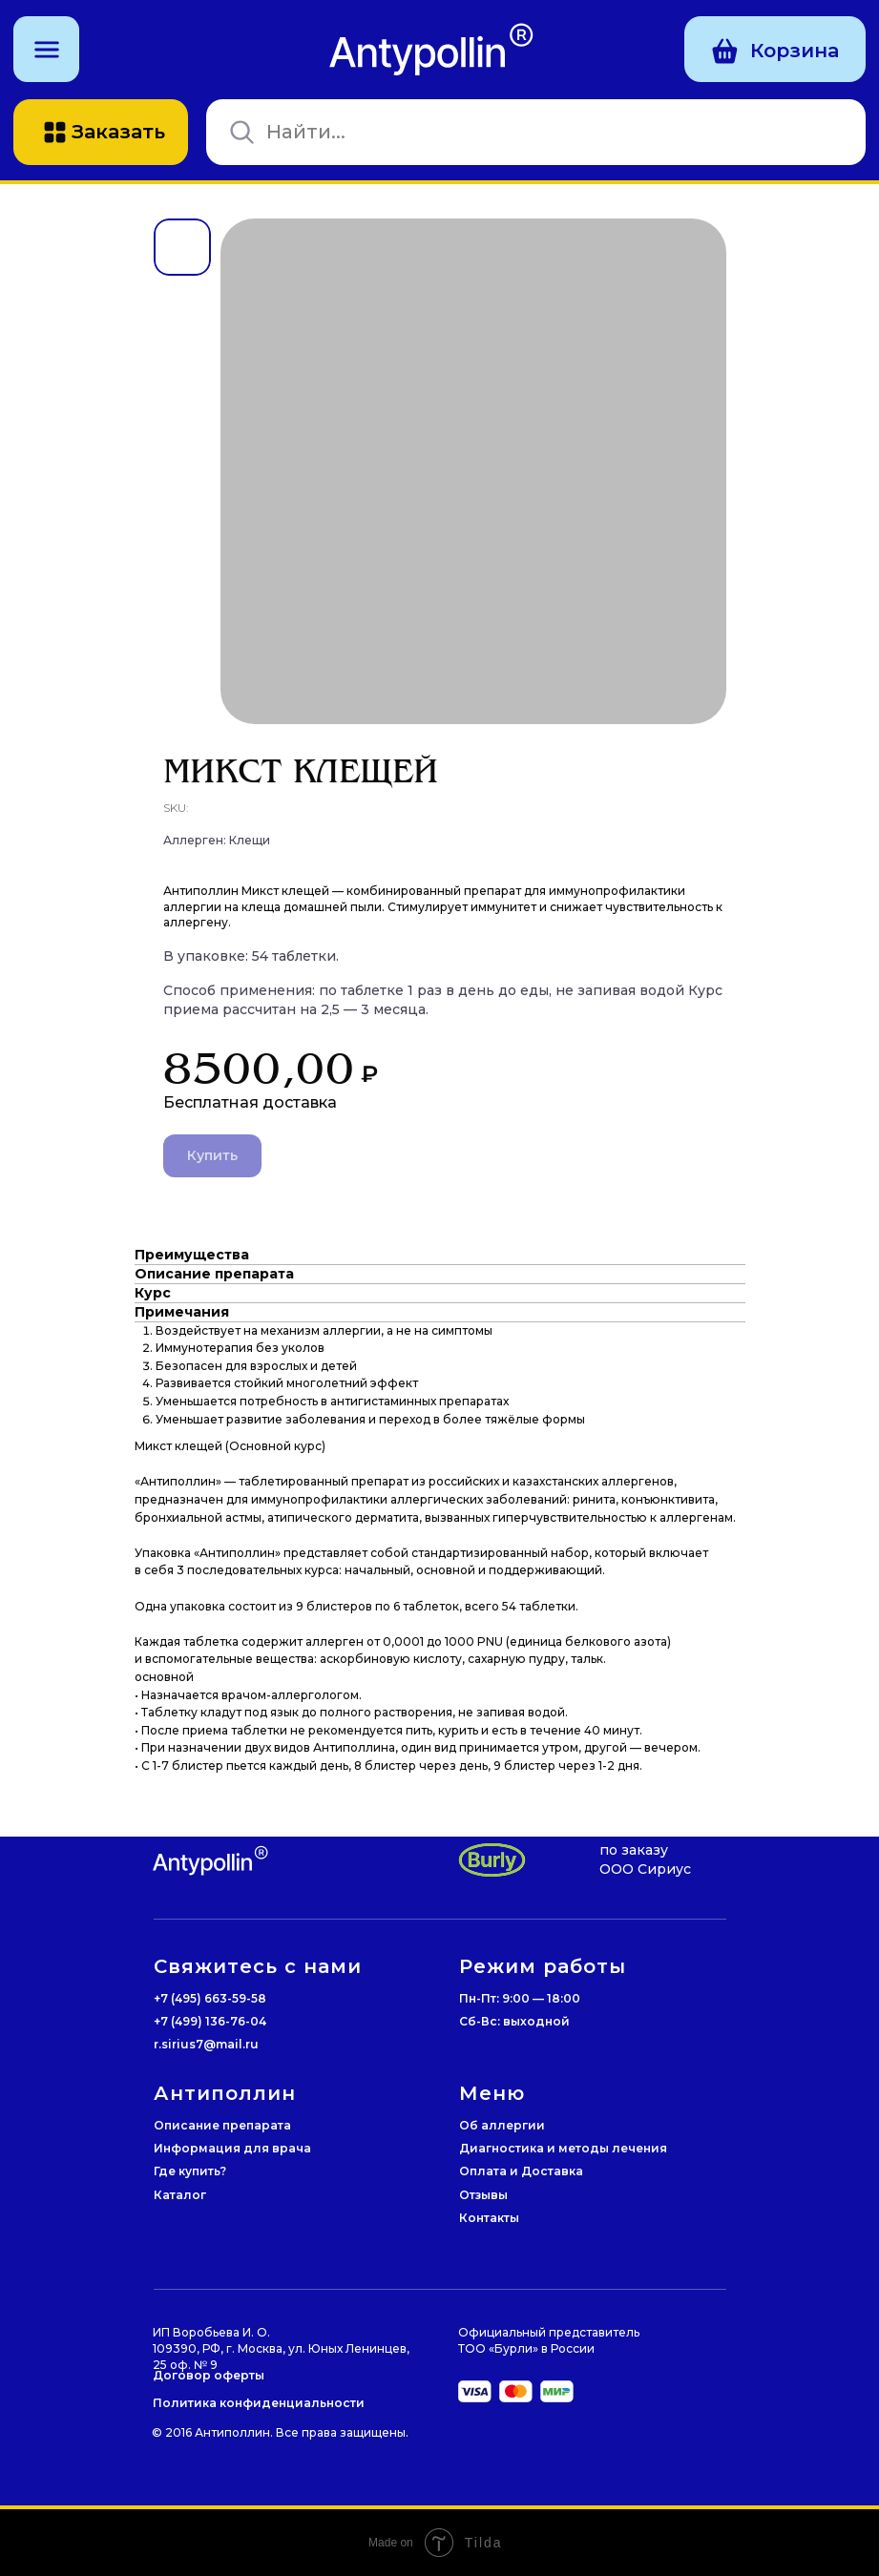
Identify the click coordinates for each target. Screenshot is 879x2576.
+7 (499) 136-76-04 (210, 2021)
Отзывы (483, 2195)
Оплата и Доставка (521, 2171)
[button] (46, 49)
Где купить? (190, 2171)
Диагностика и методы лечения (563, 2148)
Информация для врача (232, 2148)
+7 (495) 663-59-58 (210, 1998)
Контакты (489, 2218)
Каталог (180, 2195)
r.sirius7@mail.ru (206, 2044)
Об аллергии (502, 2125)
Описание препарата (222, 2125)
